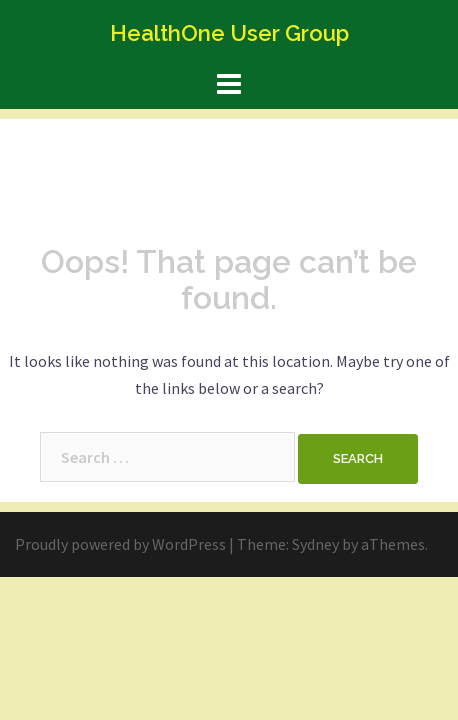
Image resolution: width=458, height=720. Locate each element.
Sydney (315, 544)
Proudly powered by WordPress (120, 544)
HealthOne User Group (229, 33)
